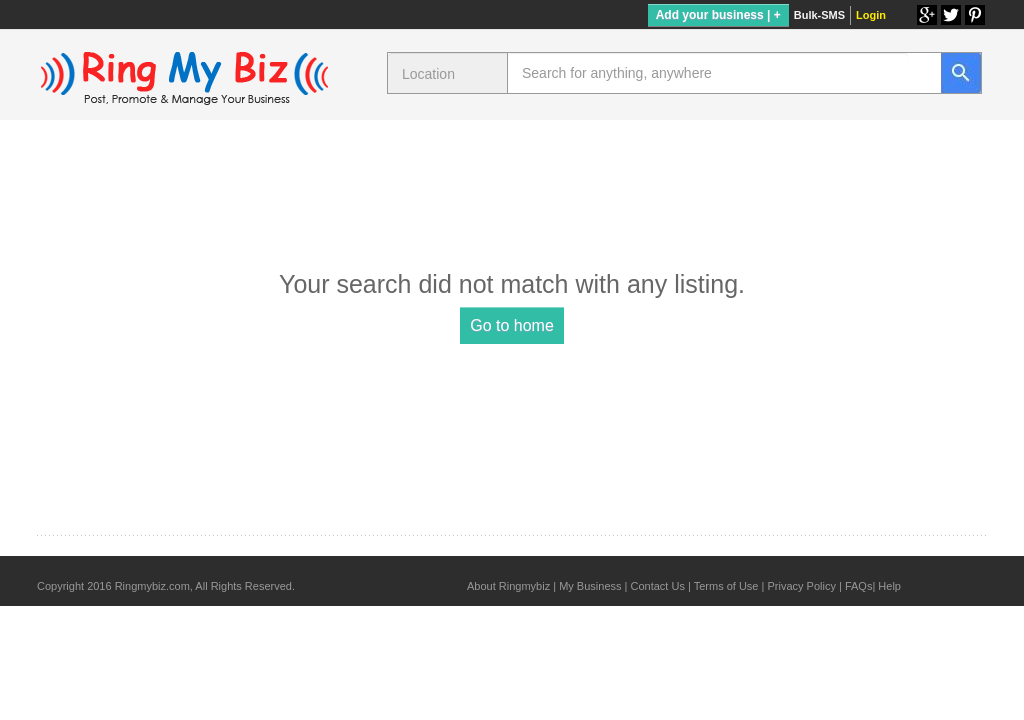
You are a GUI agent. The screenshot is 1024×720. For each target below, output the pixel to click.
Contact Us (657, 586)
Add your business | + (718, 15)
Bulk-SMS (819, 15)
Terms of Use (726, 586)
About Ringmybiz (508, 586)
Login (871, 15)
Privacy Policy (801, 586)
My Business (590, 586)
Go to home (512, 325)
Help (889, 586)
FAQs (859, 586)
